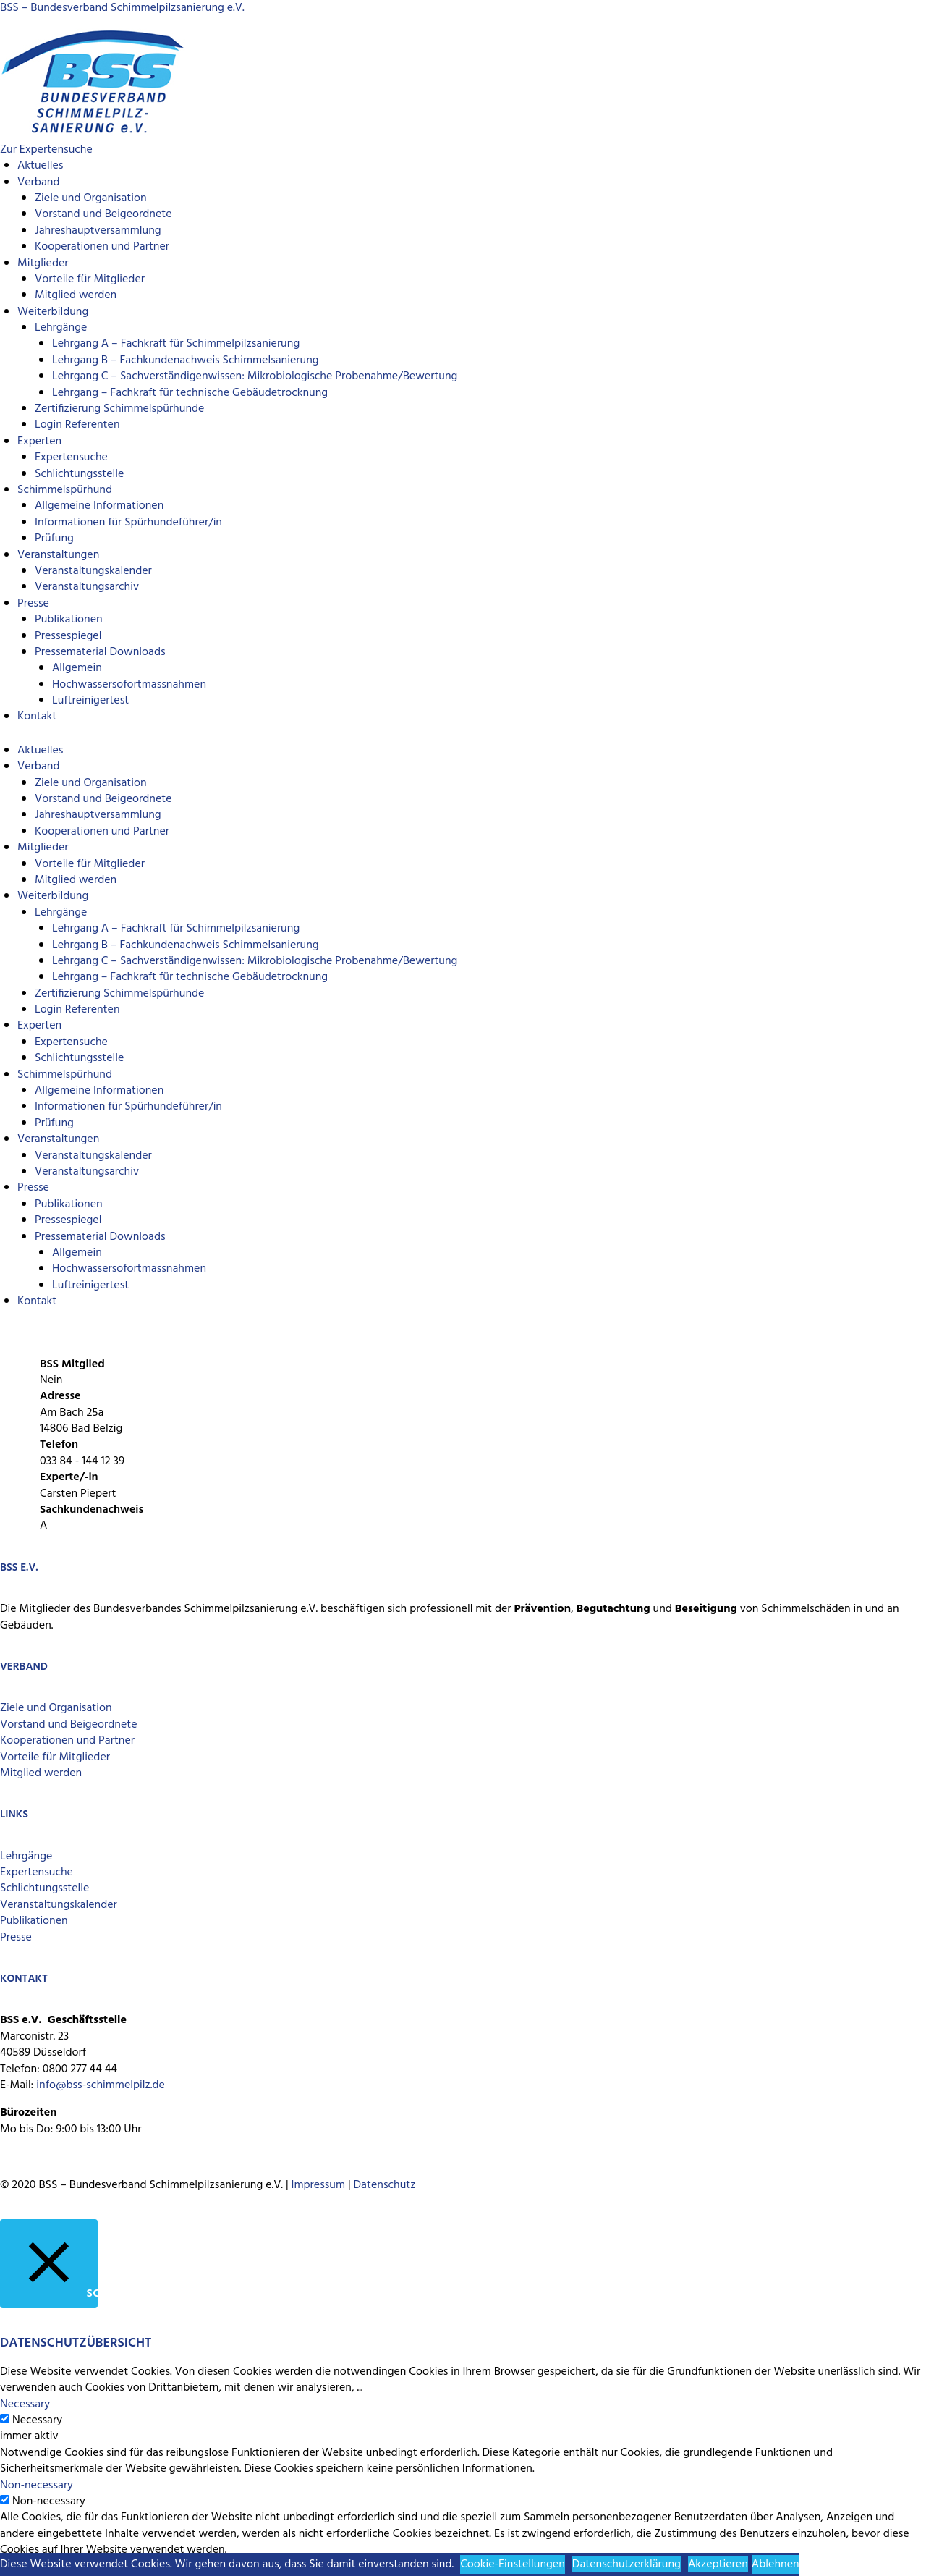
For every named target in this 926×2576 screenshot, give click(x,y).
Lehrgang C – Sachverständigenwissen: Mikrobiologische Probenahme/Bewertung (254, 376)
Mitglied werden (75, 295)
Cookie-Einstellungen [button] (512, 2564)
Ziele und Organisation (91, 198)
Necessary (37, 2420)
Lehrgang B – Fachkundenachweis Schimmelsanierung (185, 360)
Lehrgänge (61, 327)
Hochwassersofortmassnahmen (129, 684)
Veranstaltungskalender (93, 571)
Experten (39, 441)
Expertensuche (71, 457)
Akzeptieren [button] (718, 2564)
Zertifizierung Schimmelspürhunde (119, 409)
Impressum (318, 2185)
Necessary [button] (25, 2404)
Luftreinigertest (90, 700)
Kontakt (36, 716)
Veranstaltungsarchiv (87, 587)
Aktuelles (40, 165)
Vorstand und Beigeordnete (103, 214)
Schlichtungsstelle (79, 474)
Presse (33, 603)
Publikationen (69, 619)
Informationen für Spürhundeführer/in (128, 522)
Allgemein (77, 668)
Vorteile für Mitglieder (90, 279)
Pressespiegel (68, 636)
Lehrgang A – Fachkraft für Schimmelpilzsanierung (176, 343)
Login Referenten (77, 424)
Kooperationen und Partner (102, 246)
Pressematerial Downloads (100, 652)
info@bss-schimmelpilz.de (100, 2085)
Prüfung (54, 538)
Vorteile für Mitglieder (55, 1757)
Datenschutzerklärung (626, 2564)
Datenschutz (385, 2185)
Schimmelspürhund (64, 490)
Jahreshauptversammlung (98, 230)
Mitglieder (43, 263)
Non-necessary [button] (36, 2485)
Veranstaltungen (58, 555)
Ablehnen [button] (775, 2564)
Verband (38, 182)
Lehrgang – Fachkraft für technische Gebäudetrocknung (190, 393)
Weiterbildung (52, 312)
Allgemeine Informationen (99, 506)
